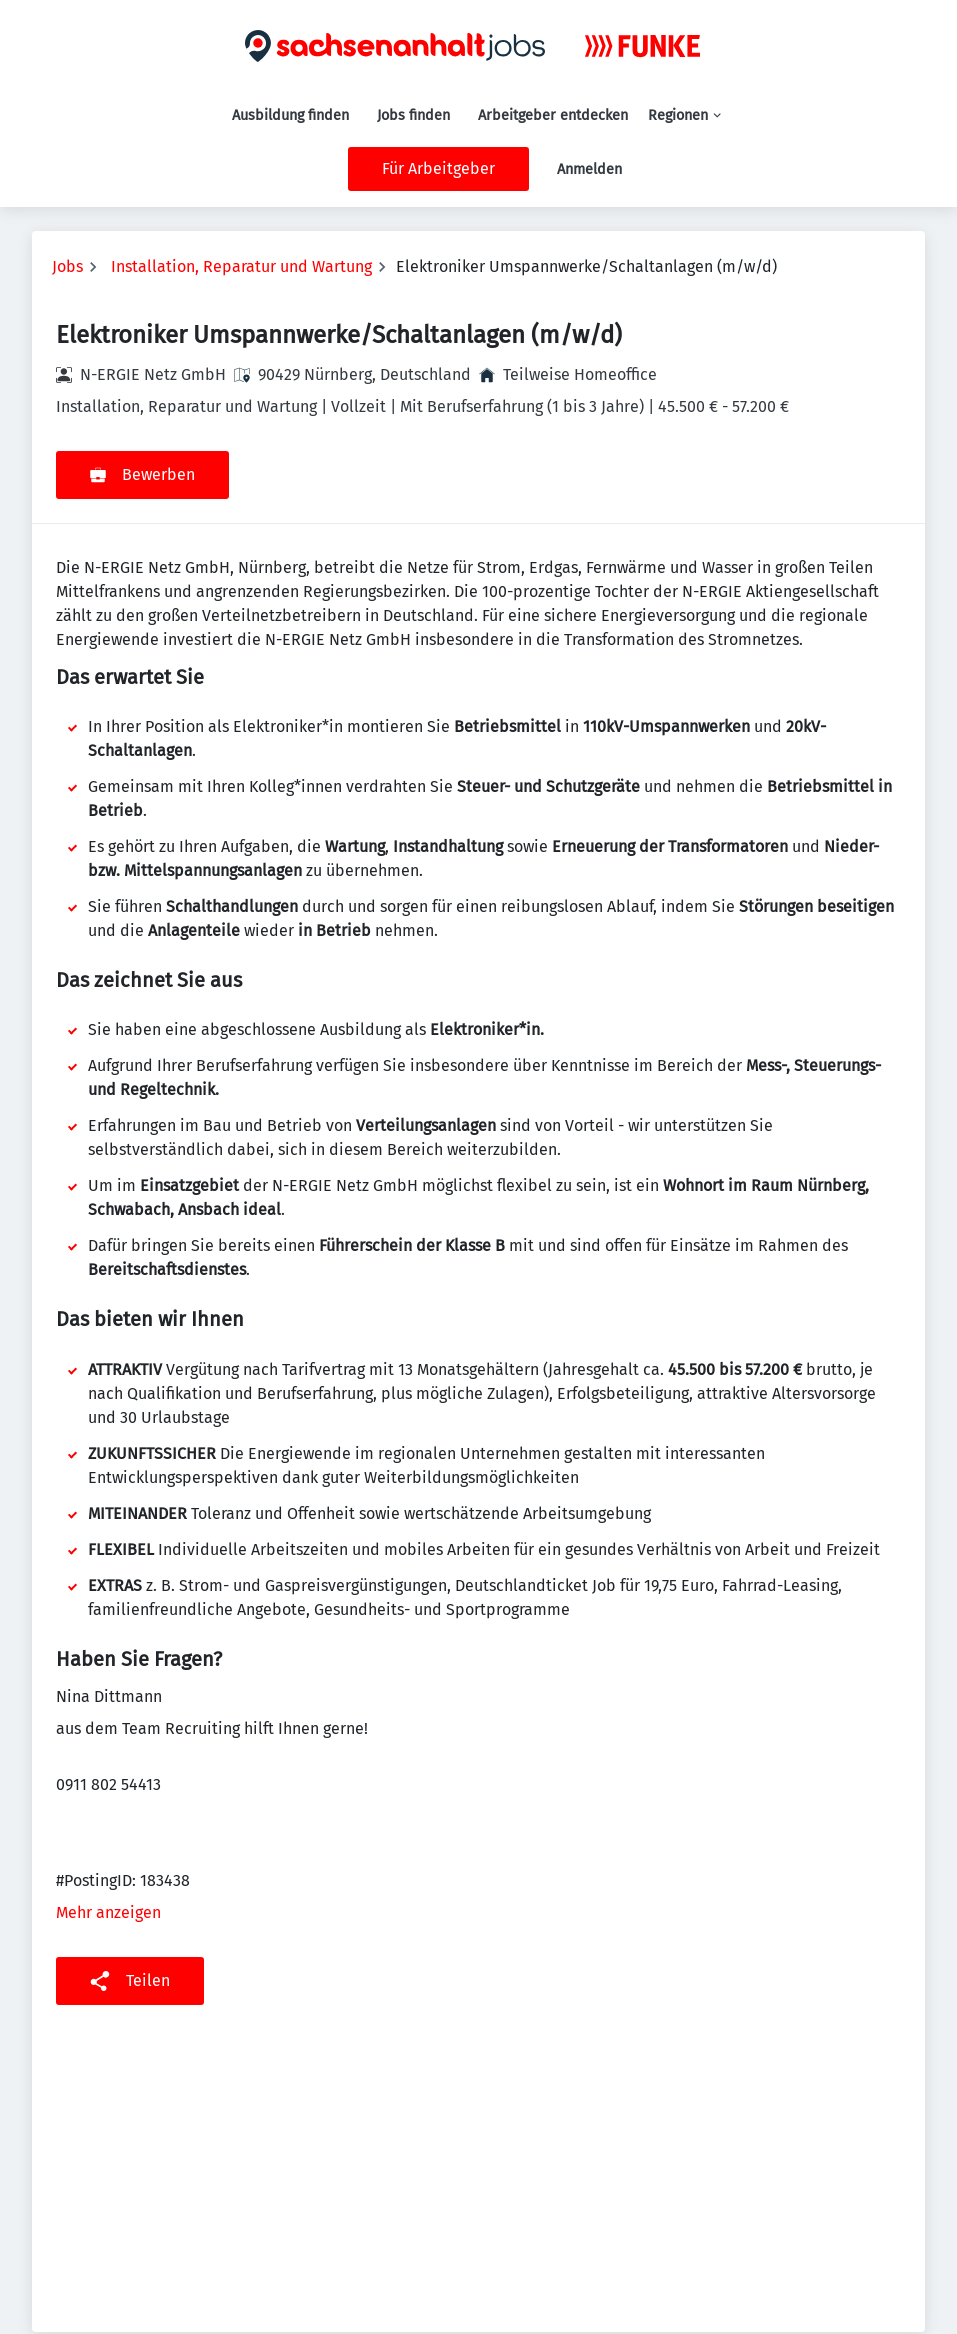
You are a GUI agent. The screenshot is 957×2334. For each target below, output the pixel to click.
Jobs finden (413, 115)
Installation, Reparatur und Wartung (241, 266)
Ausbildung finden (290, 115)
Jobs (67, 266)
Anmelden (589, 169)
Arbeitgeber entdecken (553, 115)
